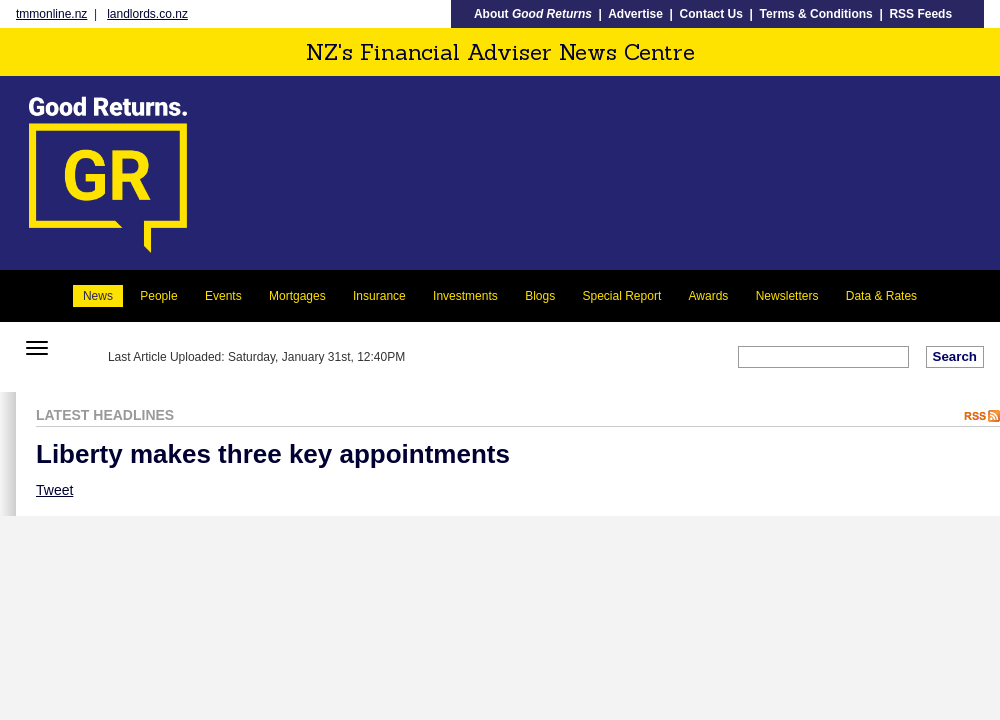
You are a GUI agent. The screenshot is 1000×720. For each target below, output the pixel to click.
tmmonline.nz (51, 14)
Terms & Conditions (816, 14)
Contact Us (711, 14)
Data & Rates (881, 296)
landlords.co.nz (147, 14)
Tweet (54, 490)
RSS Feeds (920, 14)
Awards (709, 296)
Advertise (635, 14)
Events (223, 296)
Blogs (540, 296)
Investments (465, 296)
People (158, 296)
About (533, 14)
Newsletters (787, 296)
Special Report (622, 296)
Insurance (379, 296)
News (98, 296)
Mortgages (297, 296)
